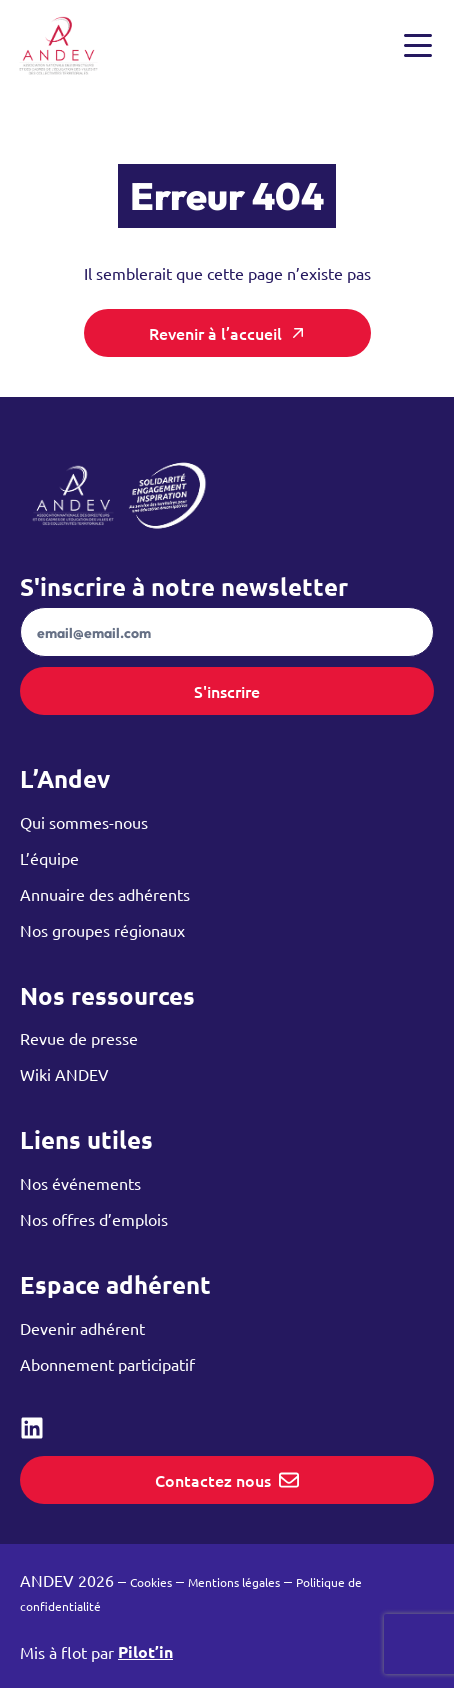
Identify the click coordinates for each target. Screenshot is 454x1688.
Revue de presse (79, 1038)
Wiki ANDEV (64, 1074)
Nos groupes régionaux (102, 930)
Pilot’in (145, 1651)
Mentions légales (234, 1582)
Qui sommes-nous (84, 822)
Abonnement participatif (107, 1364)
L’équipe (49, 858)
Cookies (151, 1582)
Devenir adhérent (82, 1328)
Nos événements (80, 1183)
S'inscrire (227, 691)
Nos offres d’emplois (94, 1219)
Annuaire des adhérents (105, 894)
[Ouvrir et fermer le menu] (418, 46)
